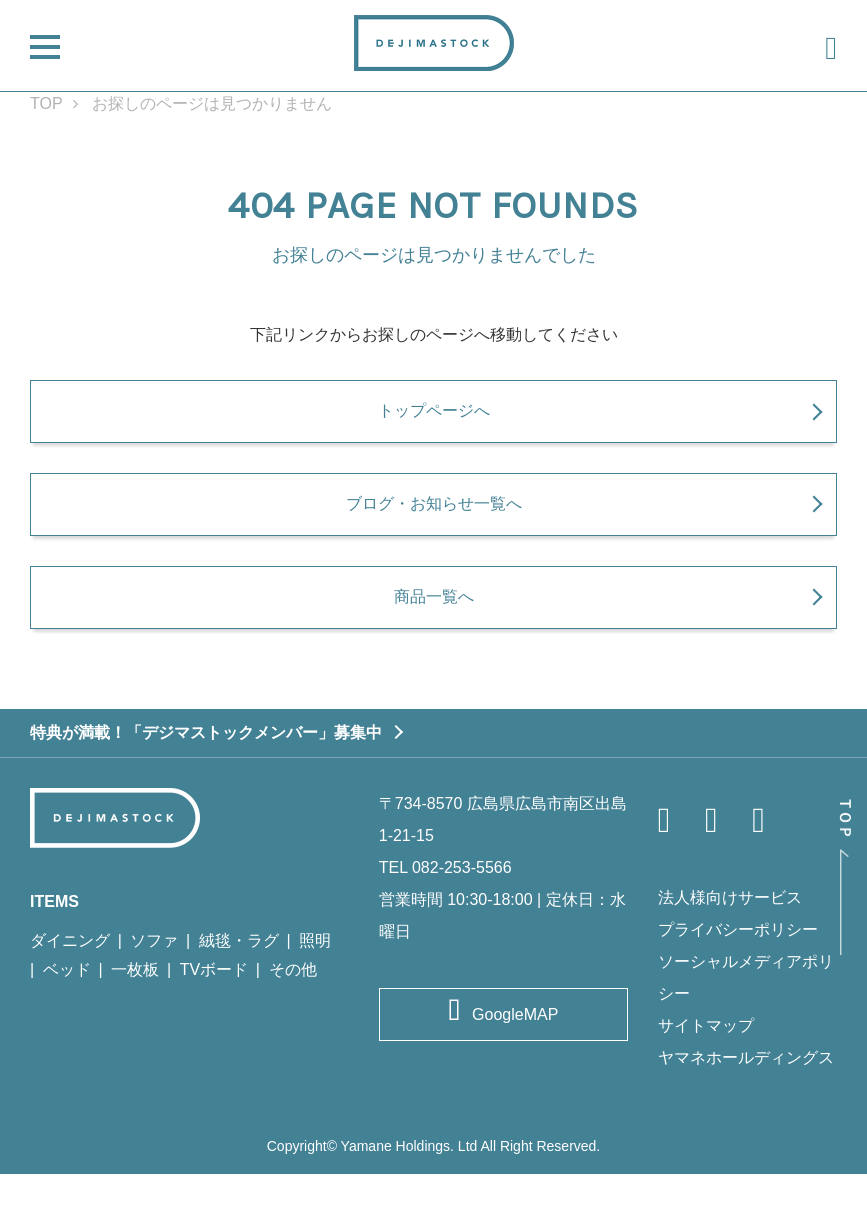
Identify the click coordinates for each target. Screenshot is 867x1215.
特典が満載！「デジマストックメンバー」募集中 (206, 772)
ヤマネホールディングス (746, 1098)
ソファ (154, 981)
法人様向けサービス (730, 938)
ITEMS (54, 942)
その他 (293, 1010)
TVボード (214, 1010)
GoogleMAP (515, 1055)
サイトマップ (706, 1066)
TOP (46, 103)
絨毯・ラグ (239, 981)
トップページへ (434, 423)
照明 (315, 981)
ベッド (67, 1010)
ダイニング (70, 981)
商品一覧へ (434, 636)
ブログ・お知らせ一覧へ (434, 530)
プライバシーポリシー (738, 970)
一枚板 (135, 1010)
